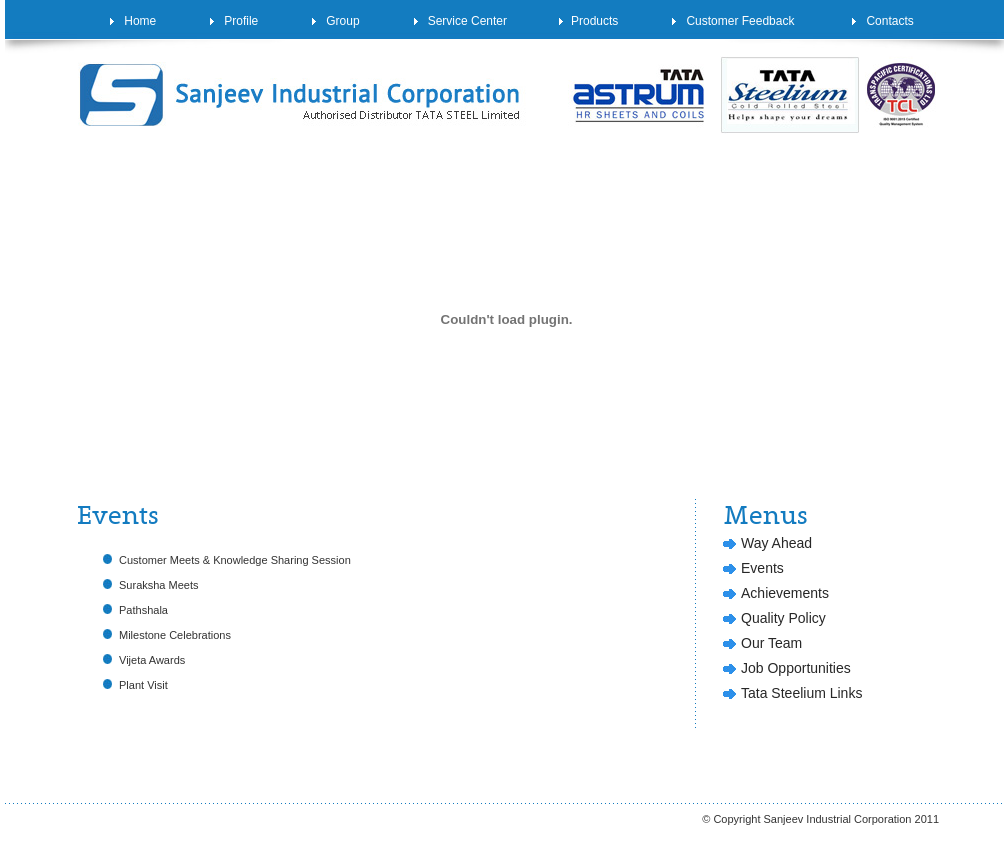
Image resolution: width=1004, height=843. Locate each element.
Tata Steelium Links (801, 693)
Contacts (882, 21)
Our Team (771, 643)
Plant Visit (143, 685)
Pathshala (143, 610)
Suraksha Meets (158, 585)
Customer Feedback (733, 21)
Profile (234, 21)
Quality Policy (783, 618)
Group (335, 21)
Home (133, 21)
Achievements (785, 593)
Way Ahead (776, 543)
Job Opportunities (796, 668)
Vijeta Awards (152, 660)
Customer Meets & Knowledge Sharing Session (235, 560)
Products (588, 21)
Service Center (460, 21)
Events (762, 568)
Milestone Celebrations (175, 635)
